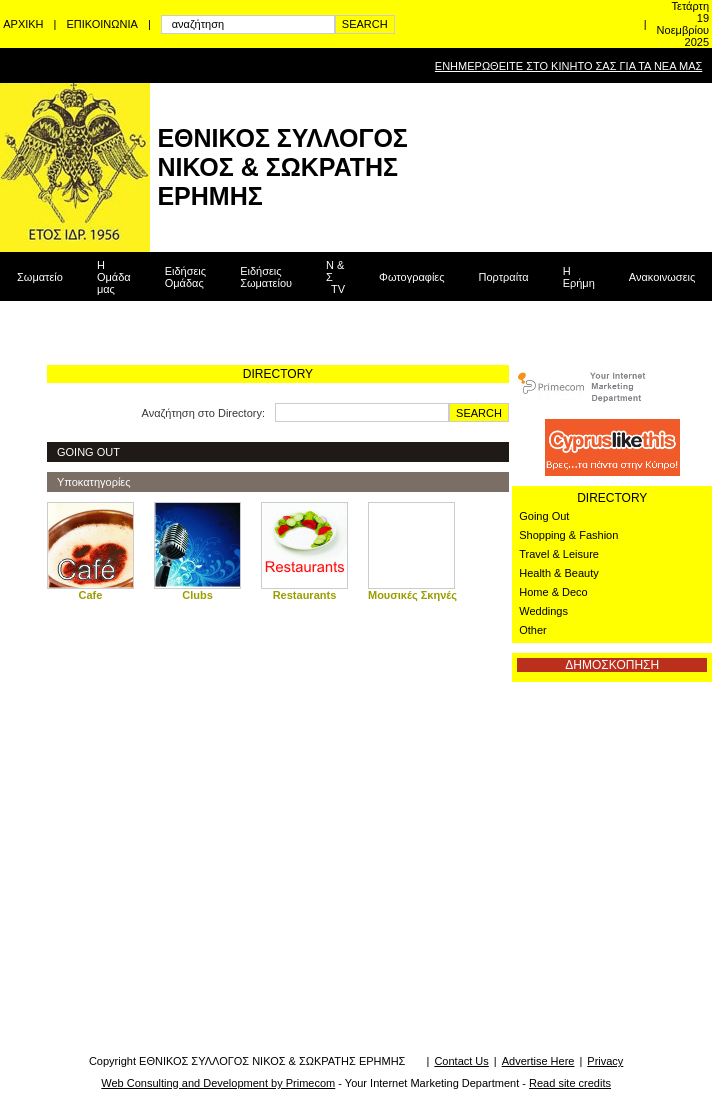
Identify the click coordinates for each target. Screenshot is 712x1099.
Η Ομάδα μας (114, 277)
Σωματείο (40, 277)
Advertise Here (538, 1061)
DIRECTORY (612, 498)
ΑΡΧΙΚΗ (23, 24)
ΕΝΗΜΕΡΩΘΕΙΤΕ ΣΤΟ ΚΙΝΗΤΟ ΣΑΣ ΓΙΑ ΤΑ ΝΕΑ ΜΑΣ (568, 66)
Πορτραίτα (504, 277)
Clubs (197, 595)
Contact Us (461, 1061)
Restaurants (305, 595)
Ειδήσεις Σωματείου (266, 277)
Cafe (91, 595)
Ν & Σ (335, 277)
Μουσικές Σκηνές (412, 595)
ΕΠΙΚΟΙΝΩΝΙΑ (101, 24)
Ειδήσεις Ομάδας (185, 277)
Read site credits (570, 1083)
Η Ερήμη (579, 277)
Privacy (605, 1061)
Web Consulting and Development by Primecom (218, 1083)
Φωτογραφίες (411, 277)
